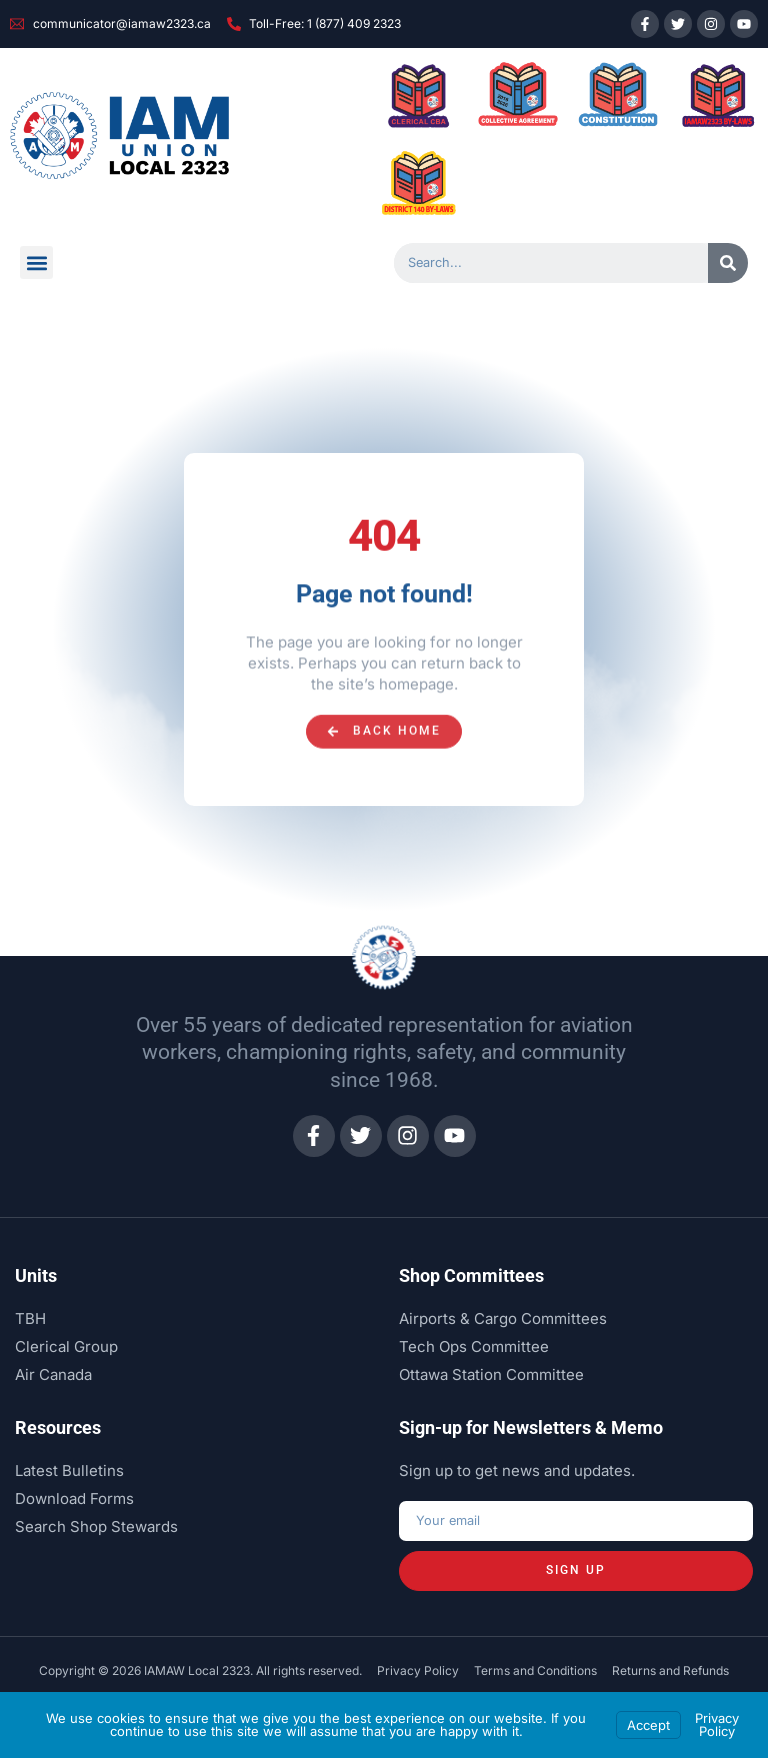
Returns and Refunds (670, 1670)
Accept (648, 1725)
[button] (36, 262)
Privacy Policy (418, 1670)
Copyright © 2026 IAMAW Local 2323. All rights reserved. (200, 1670)
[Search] (728, 263)
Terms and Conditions (535, 1670)
